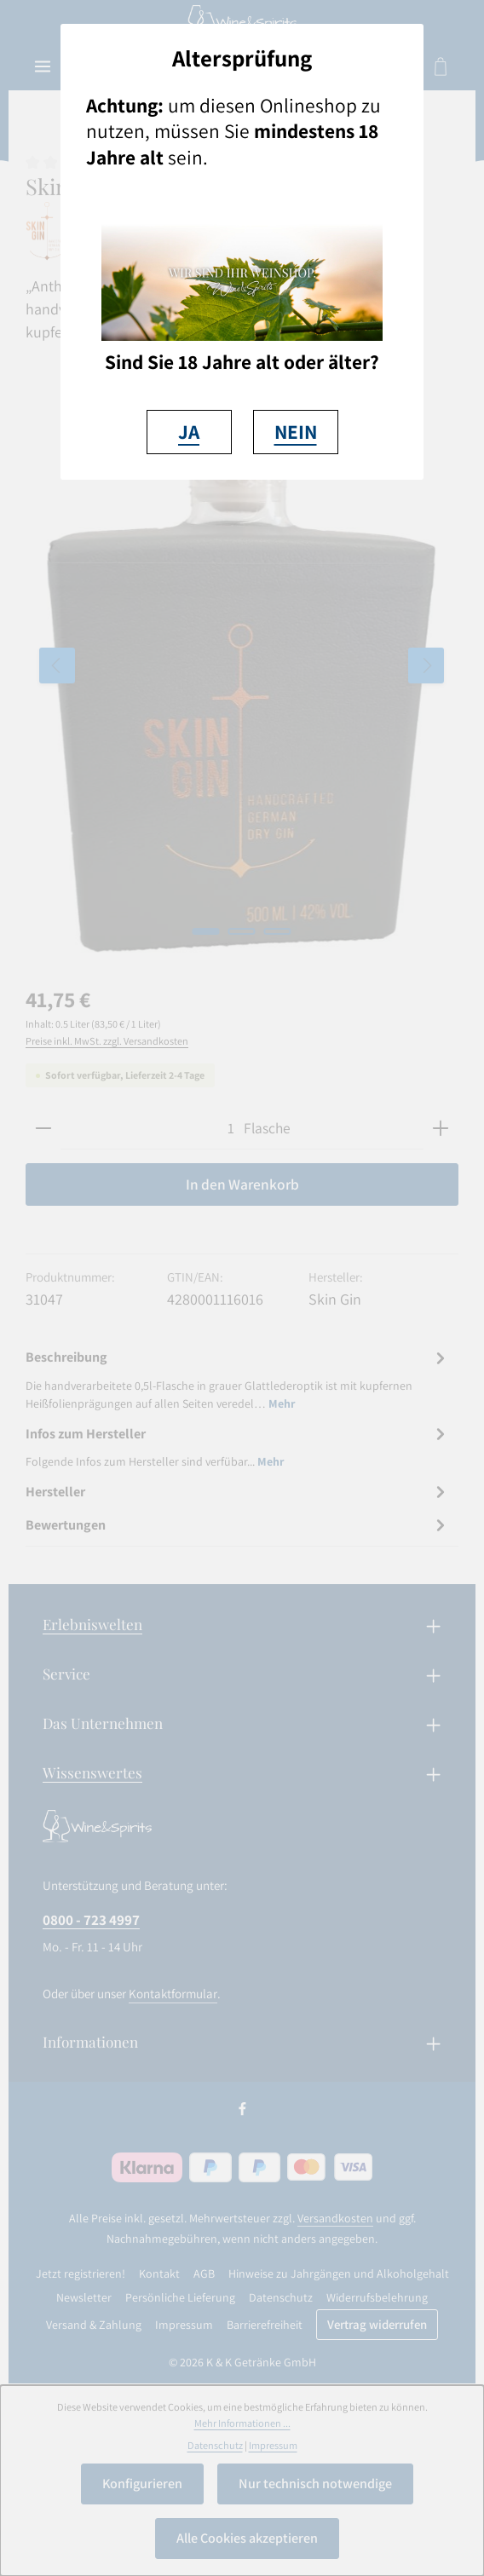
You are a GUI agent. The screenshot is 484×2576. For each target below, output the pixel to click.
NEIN (295, 431)
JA (188, 431)
